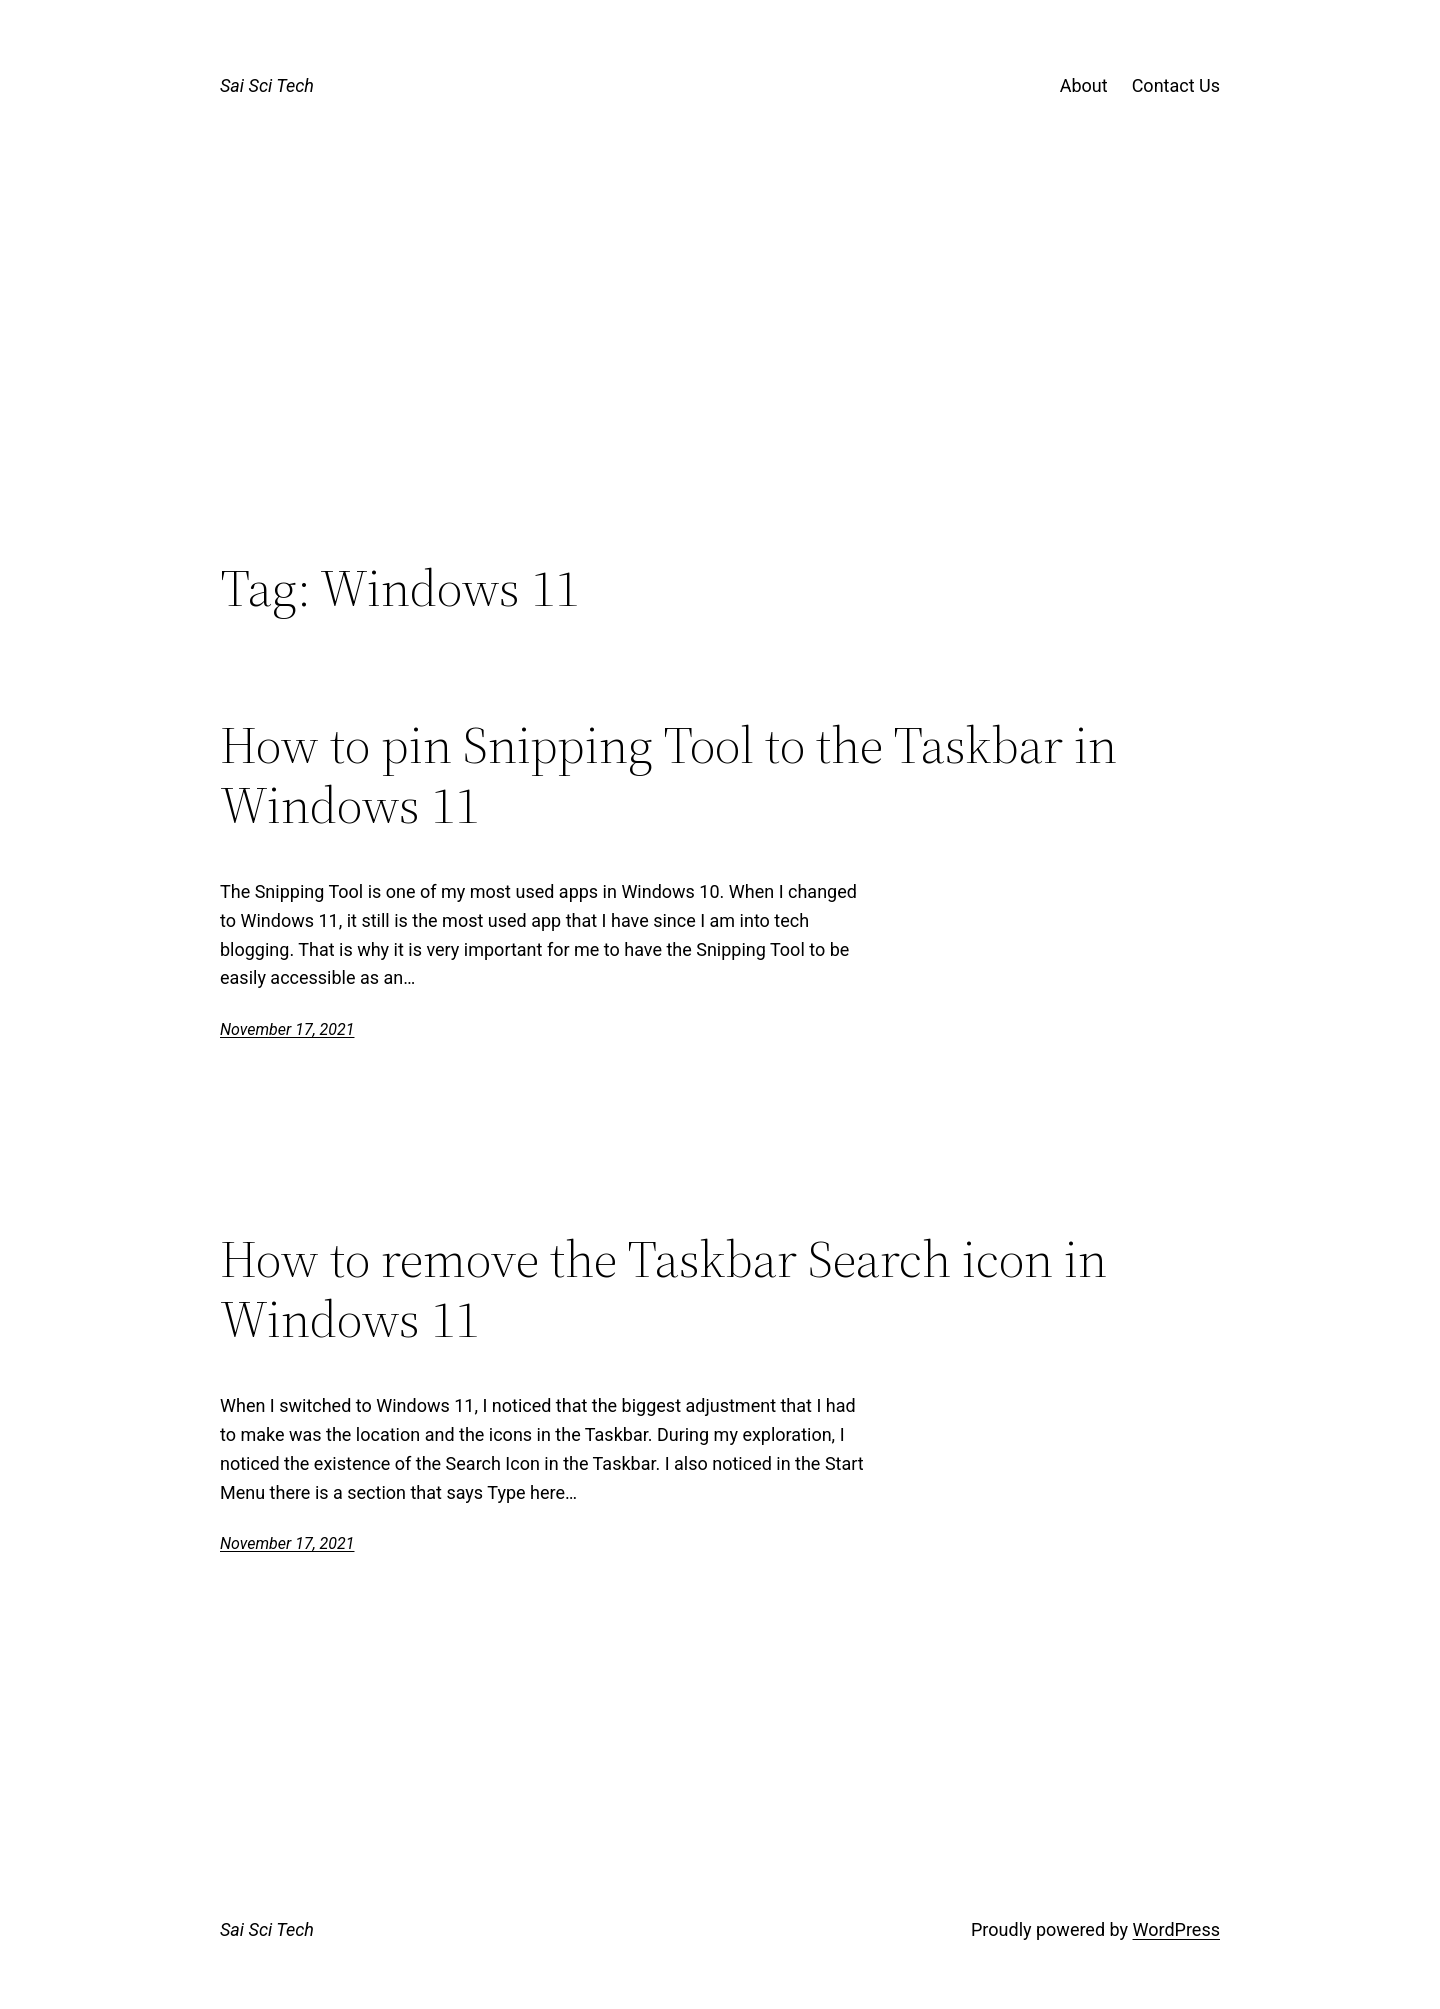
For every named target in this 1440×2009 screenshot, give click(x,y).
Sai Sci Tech (267, 85)
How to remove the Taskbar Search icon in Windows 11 (663, 1289)
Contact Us (1176, 85)
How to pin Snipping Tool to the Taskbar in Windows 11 (668, 775)
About (1084, 85)
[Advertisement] (720, 393)
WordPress (1176, 1929)
